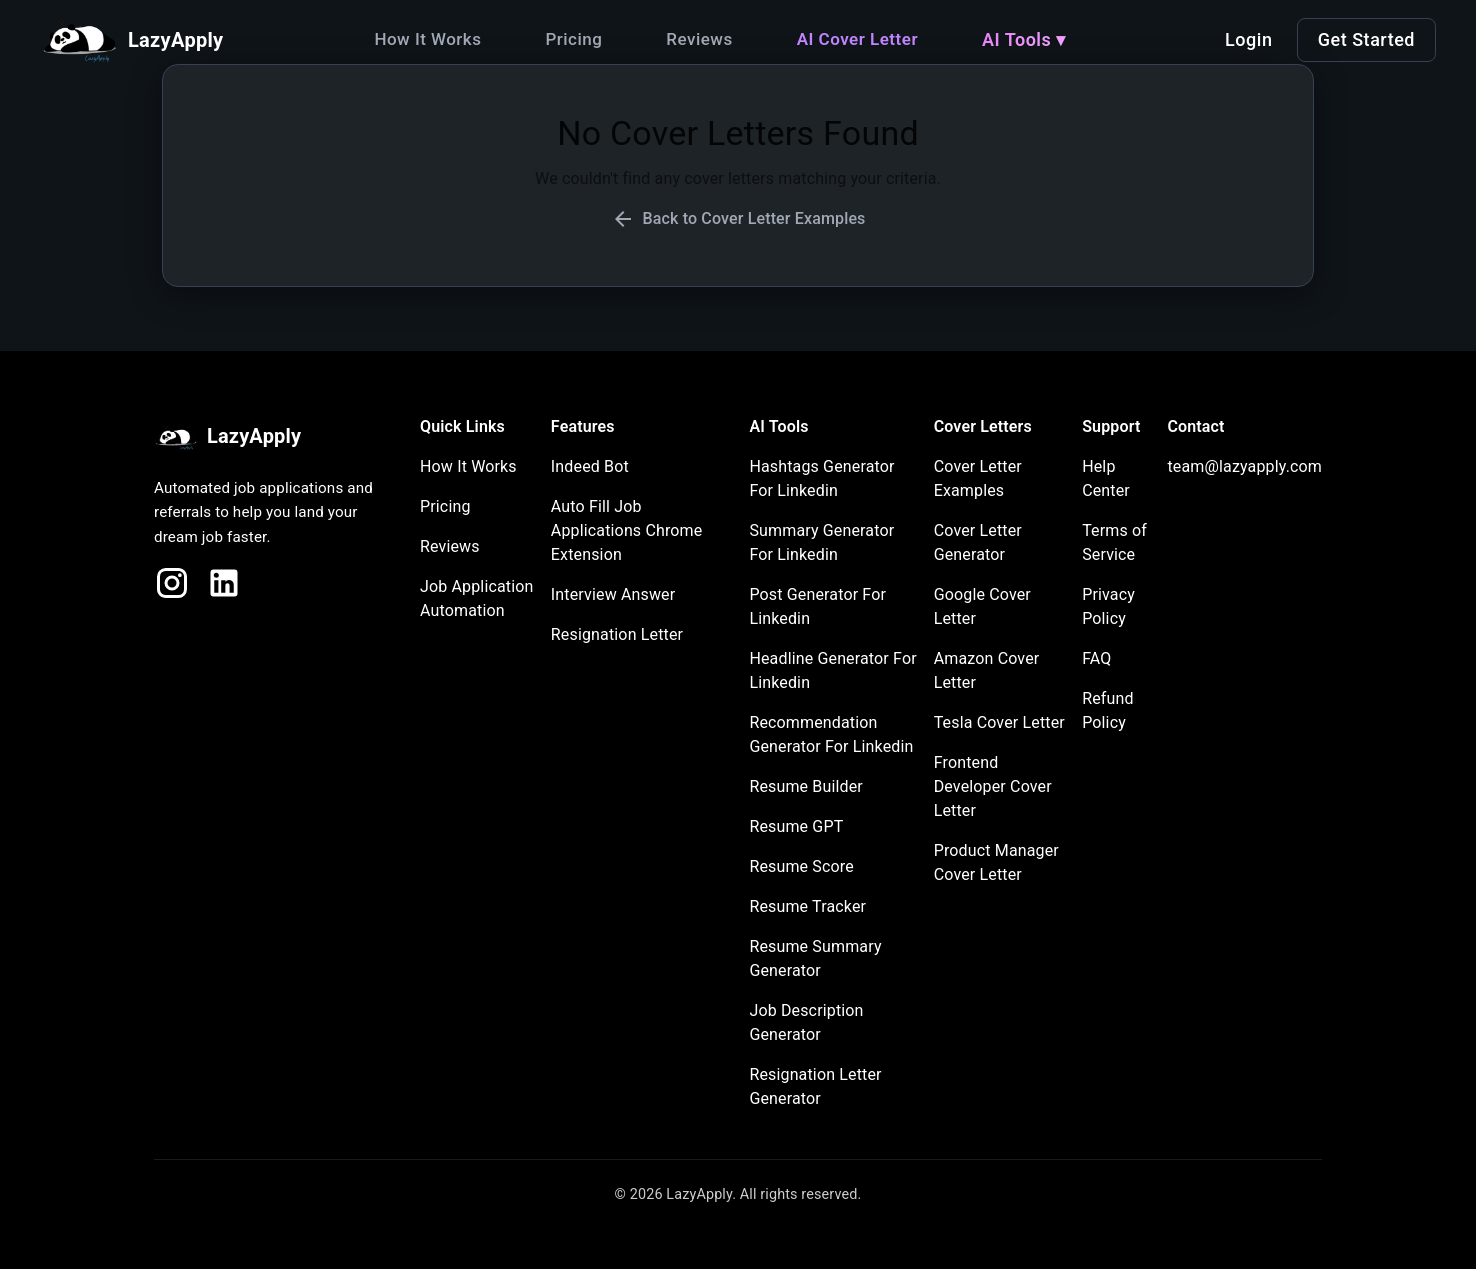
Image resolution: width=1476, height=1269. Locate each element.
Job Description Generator (806, 1022)
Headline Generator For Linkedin (832, 670)
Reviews (699, 39)
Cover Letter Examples (978, 478)
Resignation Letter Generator (815, 1086)
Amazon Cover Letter (987, 670)
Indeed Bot (590, 466)
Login (1248, 39)
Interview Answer (613, 594)
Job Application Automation (477, 598)
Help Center (1106, 478)
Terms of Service (1114, 542)
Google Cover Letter (982, 606)
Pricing (573, 39)
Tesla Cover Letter (999, 722)
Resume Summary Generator (815, 958)
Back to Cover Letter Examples (738, 219)
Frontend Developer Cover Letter (993, 786)
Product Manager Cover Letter (996, 862)
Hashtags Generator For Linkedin (821, 478)
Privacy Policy (1108, 606)
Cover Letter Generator (978, 542)
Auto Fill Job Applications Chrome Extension (627, 530)
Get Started (1366, 39)
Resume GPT (796, 826)
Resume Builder (806, 786)
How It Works (427, 39)
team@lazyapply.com (1244, 466)
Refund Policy (1108, 710)
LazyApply (227, 437)
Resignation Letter (617, 634)
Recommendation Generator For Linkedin (831, 734)
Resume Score (801, 866)
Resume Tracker (807, 906)
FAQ (1096, 658)
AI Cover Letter (857, 39)
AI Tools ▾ (1024, 39)
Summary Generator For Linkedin (821, 542)
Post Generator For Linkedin (817, 606)
